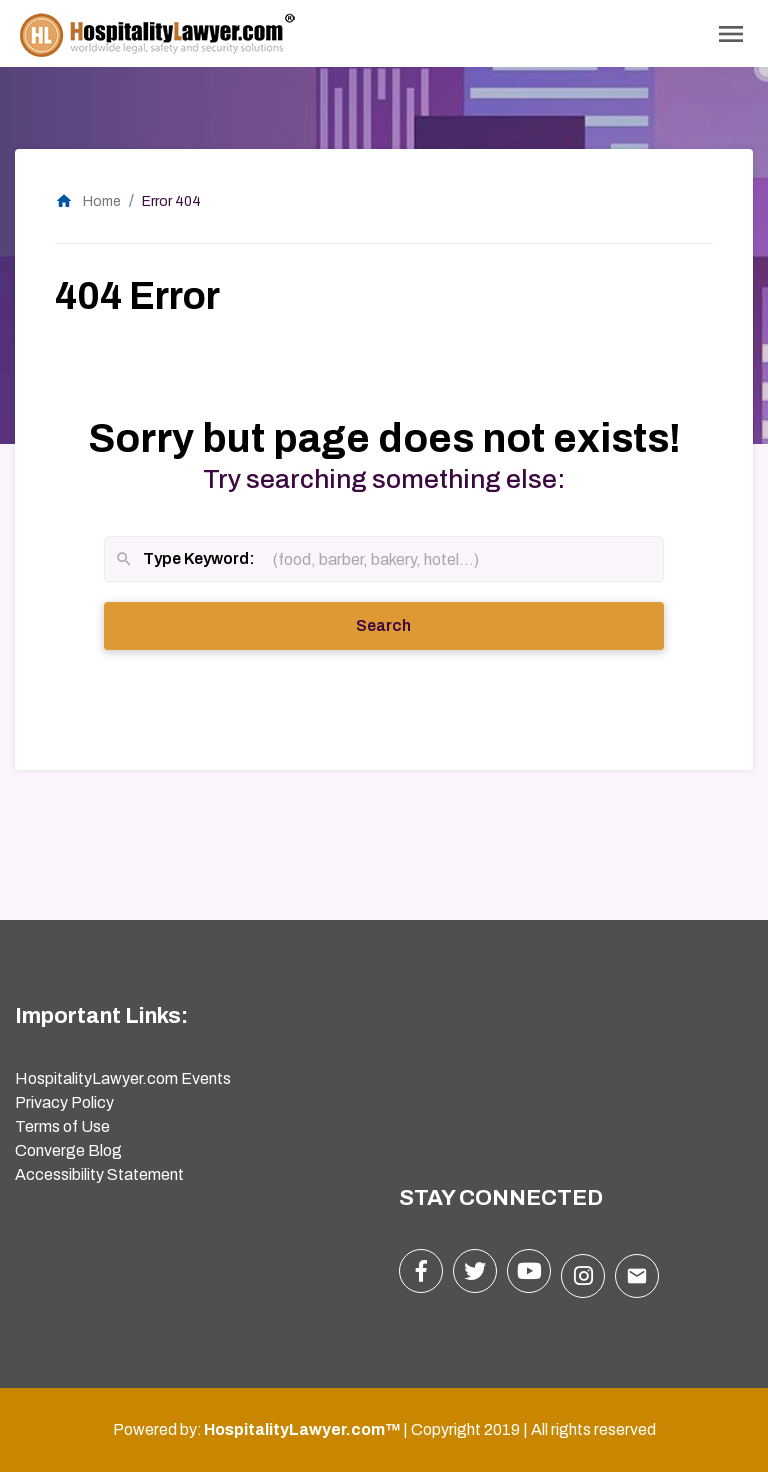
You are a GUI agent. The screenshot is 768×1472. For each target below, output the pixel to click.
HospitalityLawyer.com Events (123, 1078)
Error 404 (171, 201)
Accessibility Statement (99, 1174)
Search (411, 624)
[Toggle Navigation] (731, 34)
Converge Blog (68, 1150)
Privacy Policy (64, 1102)
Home (88, 201)
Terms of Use (62, 1126)
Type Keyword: (185, 560)
